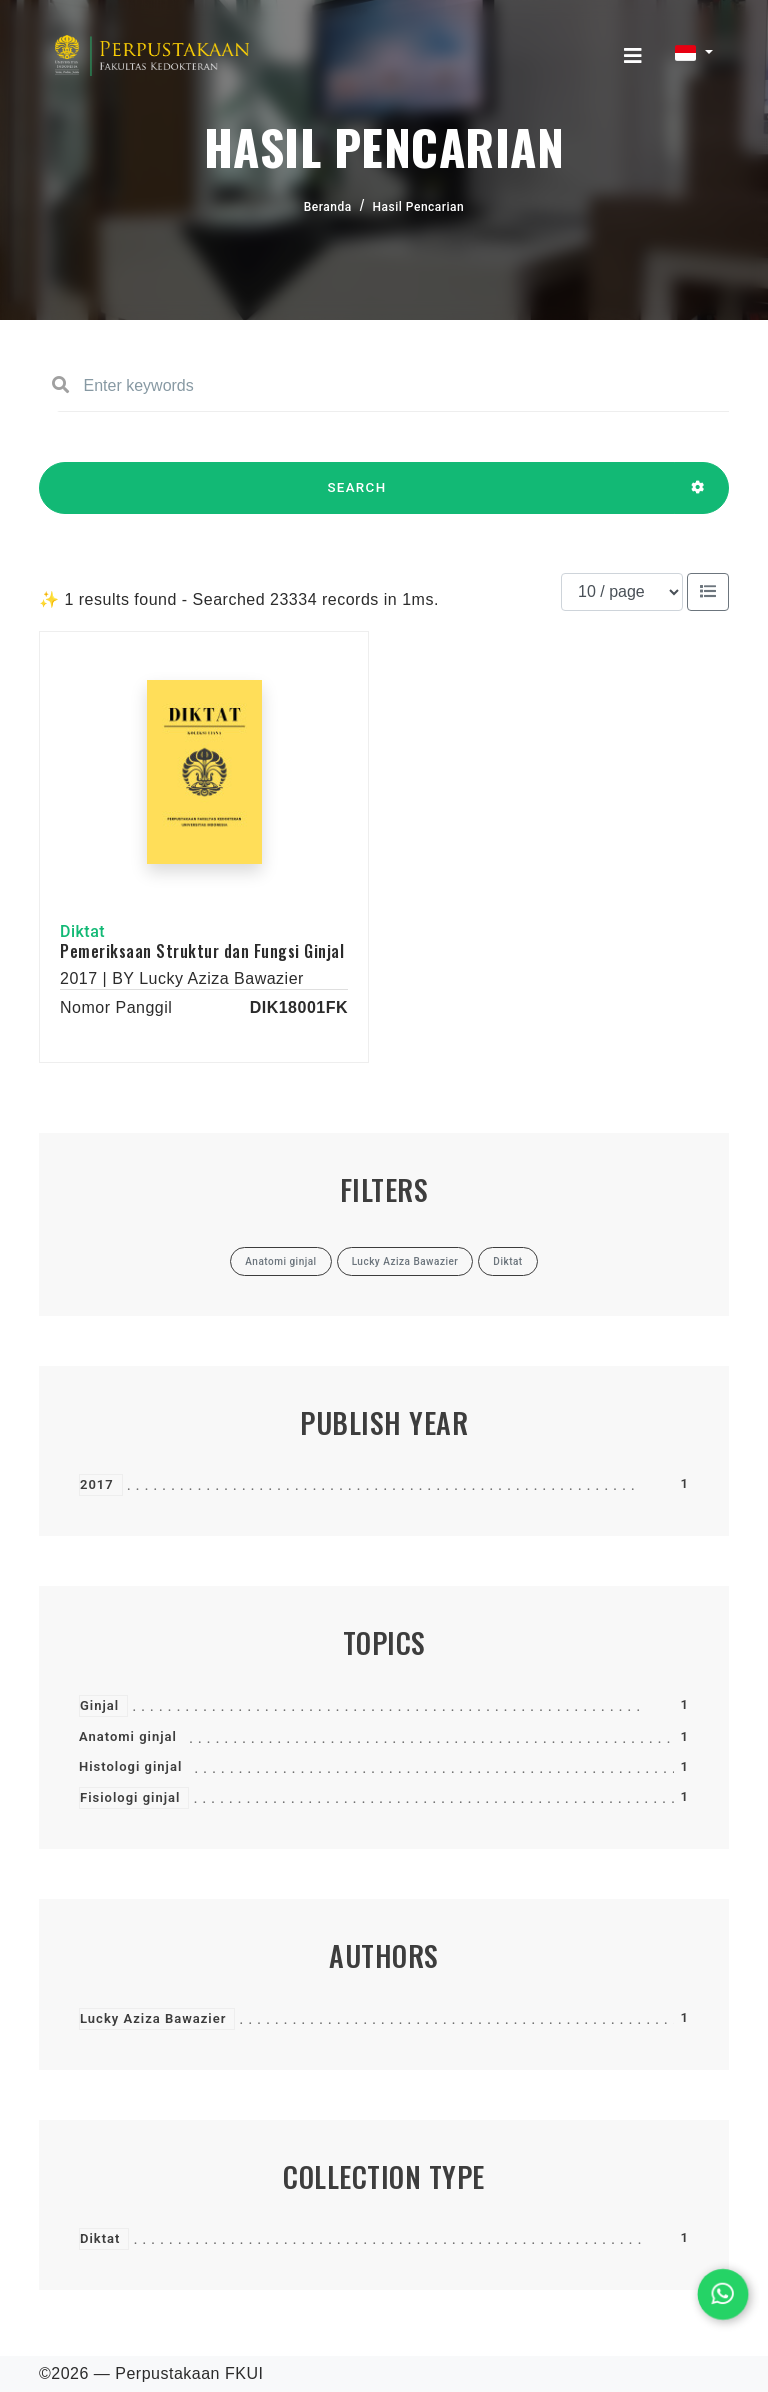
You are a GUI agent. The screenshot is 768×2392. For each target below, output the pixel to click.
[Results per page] (622, 592)
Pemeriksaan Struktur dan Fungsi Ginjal (202, 951)
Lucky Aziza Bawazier (153, 2018)
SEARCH (357, 497)
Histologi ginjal (130, 1766)
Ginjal (99, 1705)
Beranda (328, 207)
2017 (97, 1484)
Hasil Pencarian (419, 207)
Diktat (100, 2238)
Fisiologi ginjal (130, 1797)
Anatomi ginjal (128, 1736)
